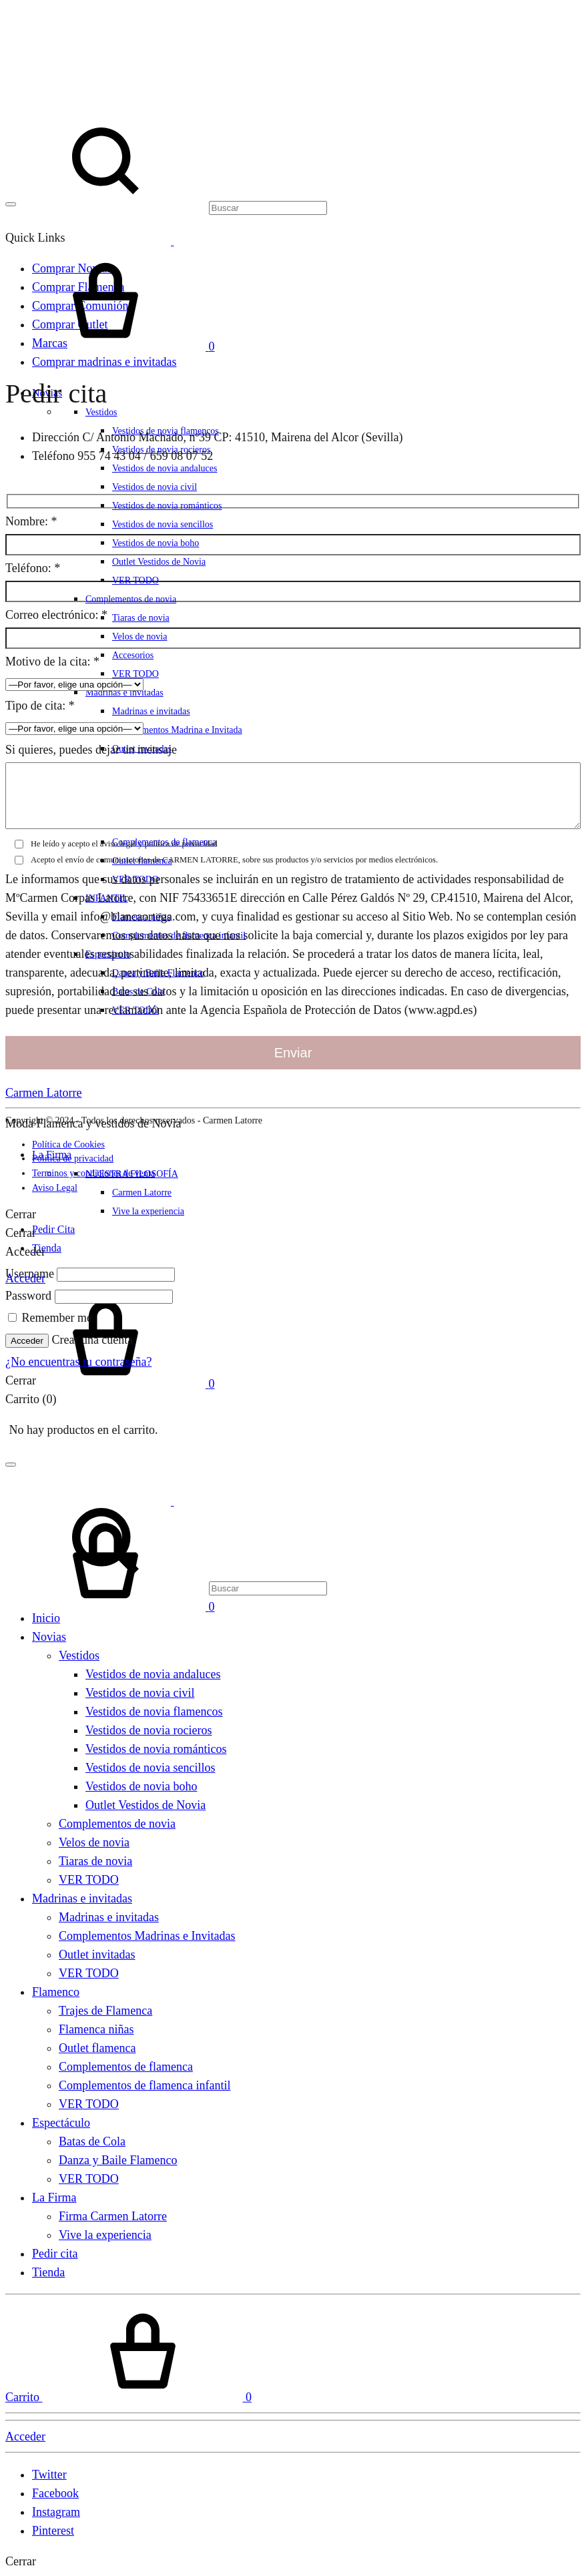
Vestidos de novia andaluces (164, 468)
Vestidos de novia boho (155, 543)
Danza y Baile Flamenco (118, 2160)
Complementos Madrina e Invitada (177, 730)
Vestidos (79, 1655)
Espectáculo (61, 2122)
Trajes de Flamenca (105, 2010)
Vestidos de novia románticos (167, 506)
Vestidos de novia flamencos (153, 1711)
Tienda (46, 1248)
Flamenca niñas (96, 2029)
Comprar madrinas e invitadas (104, 361)
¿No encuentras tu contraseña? (78, 1361)
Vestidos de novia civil (154, 487)
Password (28, 1295)
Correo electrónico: (56, 614)
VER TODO (135, 580)
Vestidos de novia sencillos (162, 524)
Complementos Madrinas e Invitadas (147, 1936)
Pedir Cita (53, 1229)
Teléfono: (32, 568)
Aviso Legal (54, 1188)
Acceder (27, 1341)
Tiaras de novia (141, 618)
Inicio (46, 1618)
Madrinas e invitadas (124, 693)
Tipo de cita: (40, 705)
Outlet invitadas (97, 1954)
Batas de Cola (92, 2141)
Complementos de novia (130, 599)
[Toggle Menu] (10, 204)
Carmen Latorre (43, 1092)
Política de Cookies (68, 1144)
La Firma (54, 2197)
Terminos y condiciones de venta (93, 1173)
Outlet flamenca (97, 2048)
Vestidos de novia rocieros (148, 1730)
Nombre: (31, 521)
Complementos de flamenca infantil (144, 2085)
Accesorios (133, 655)
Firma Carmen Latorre (113, 2216)
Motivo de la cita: (52, 661)
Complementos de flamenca (126, 2066)
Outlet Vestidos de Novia (159, 562)
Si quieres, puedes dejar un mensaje (91, 749)
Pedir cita (54, 2253)
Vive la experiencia (148, 1211)
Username (29, 1273)
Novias (49, 1636)
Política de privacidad (72, 1158)
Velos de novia (139, 636)
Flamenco (55, 1992)
